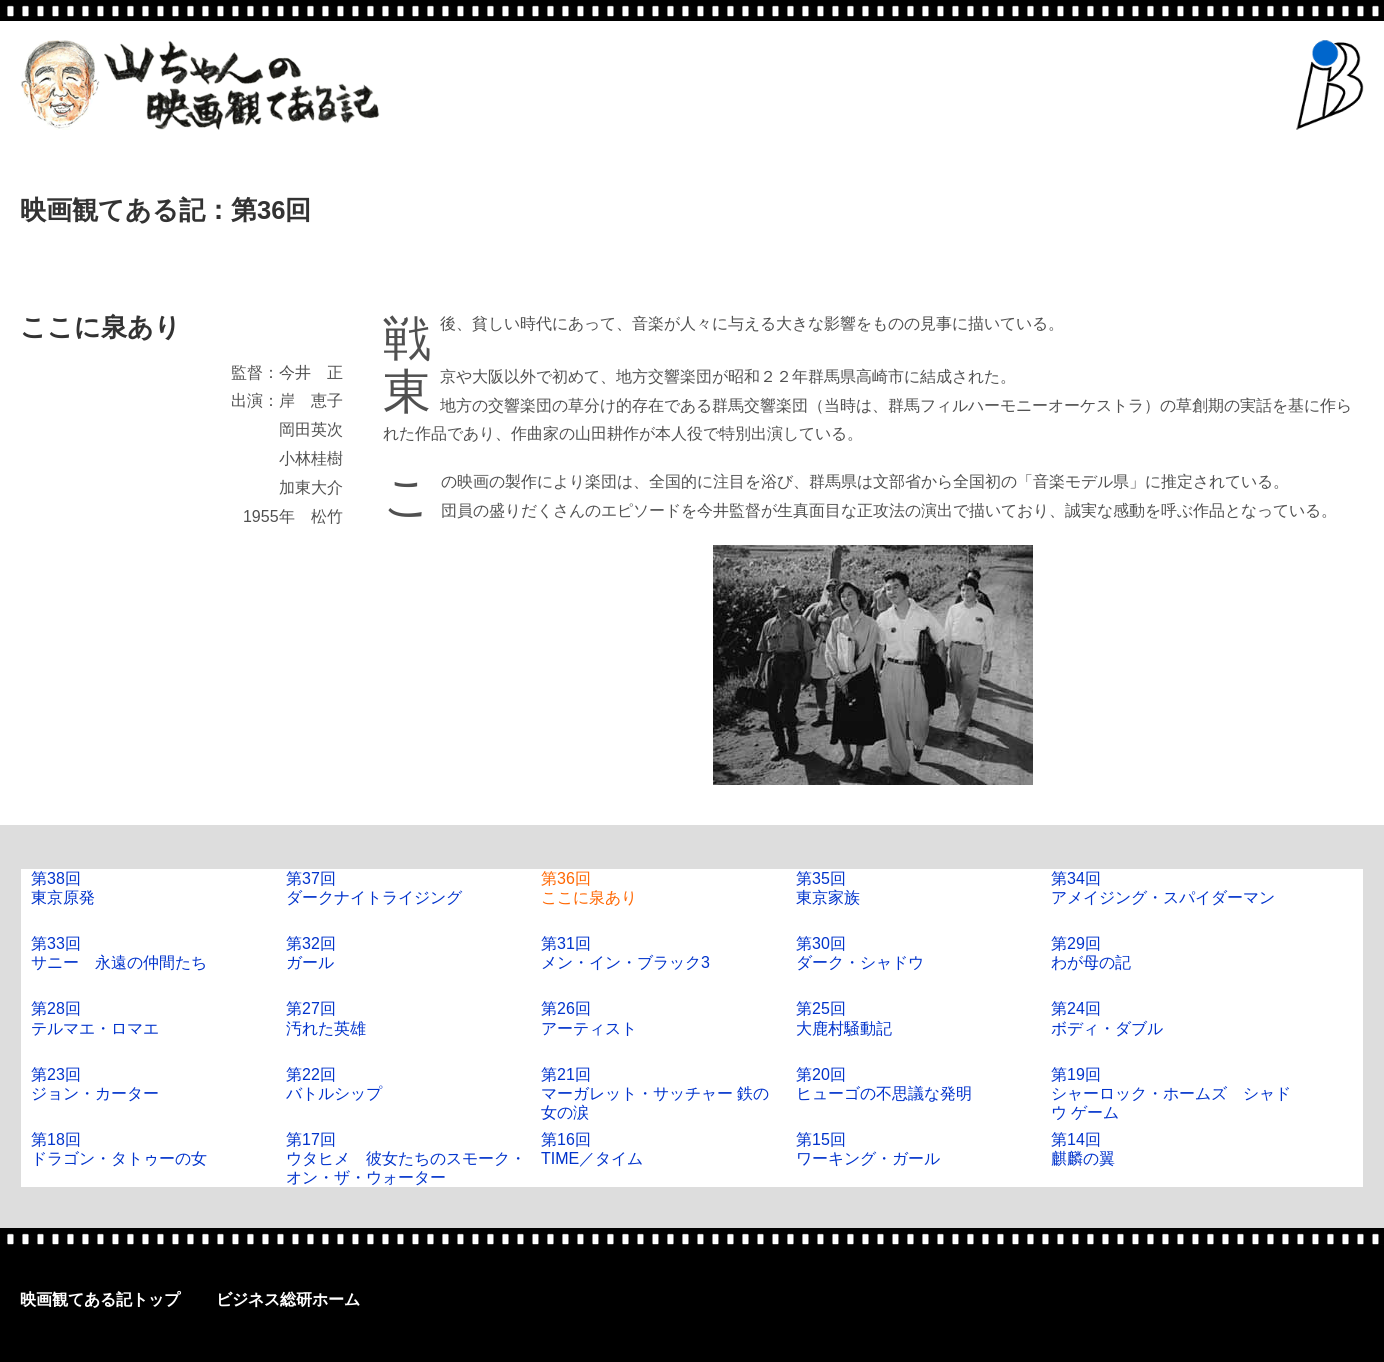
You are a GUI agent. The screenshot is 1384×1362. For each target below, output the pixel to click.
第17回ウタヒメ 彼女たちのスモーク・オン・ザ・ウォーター (406, 1158)
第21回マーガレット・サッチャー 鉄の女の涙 (655, 1093)
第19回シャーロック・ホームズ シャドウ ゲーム (1171, 1093)
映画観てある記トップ (100, 1299)
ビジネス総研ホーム (288, 1299)
